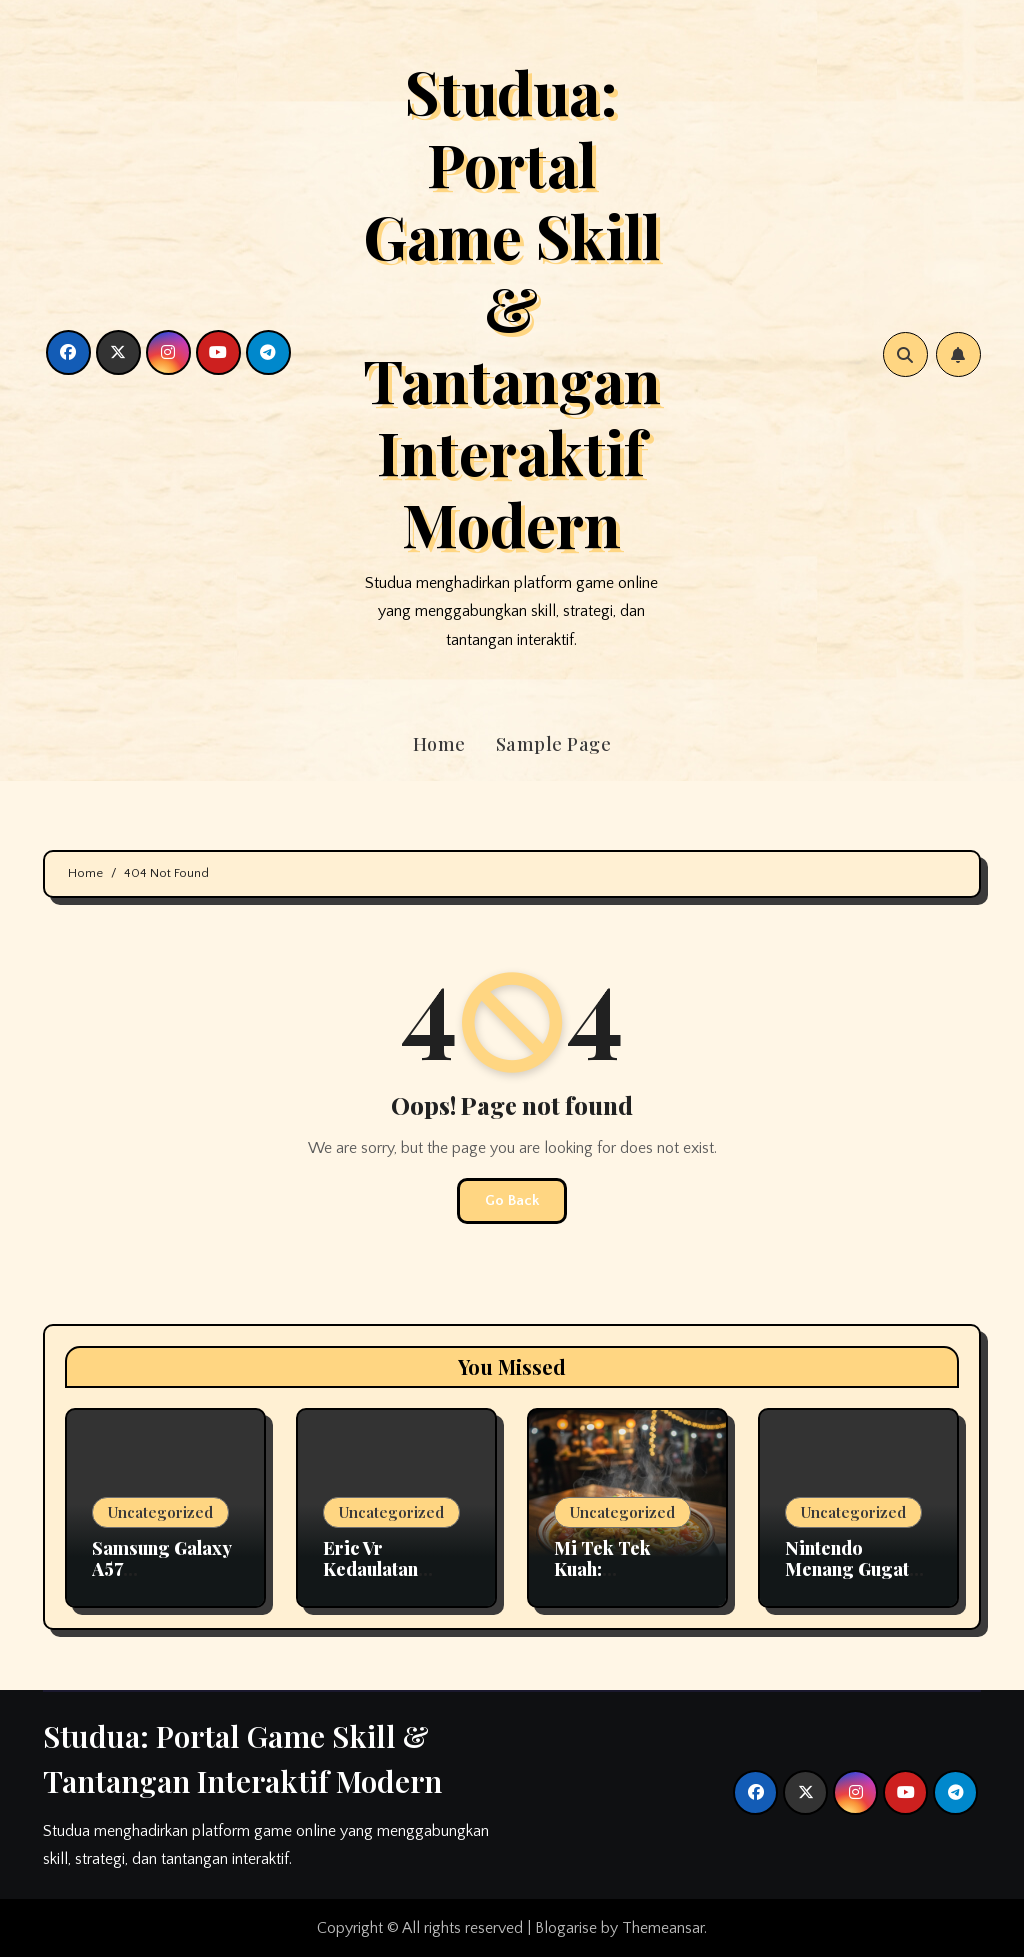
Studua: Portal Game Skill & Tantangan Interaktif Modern (512, 307)
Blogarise (566, 1928)
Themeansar (663, 1928)
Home (439, 744)
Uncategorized (160, 1512)
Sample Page (554, 744)
